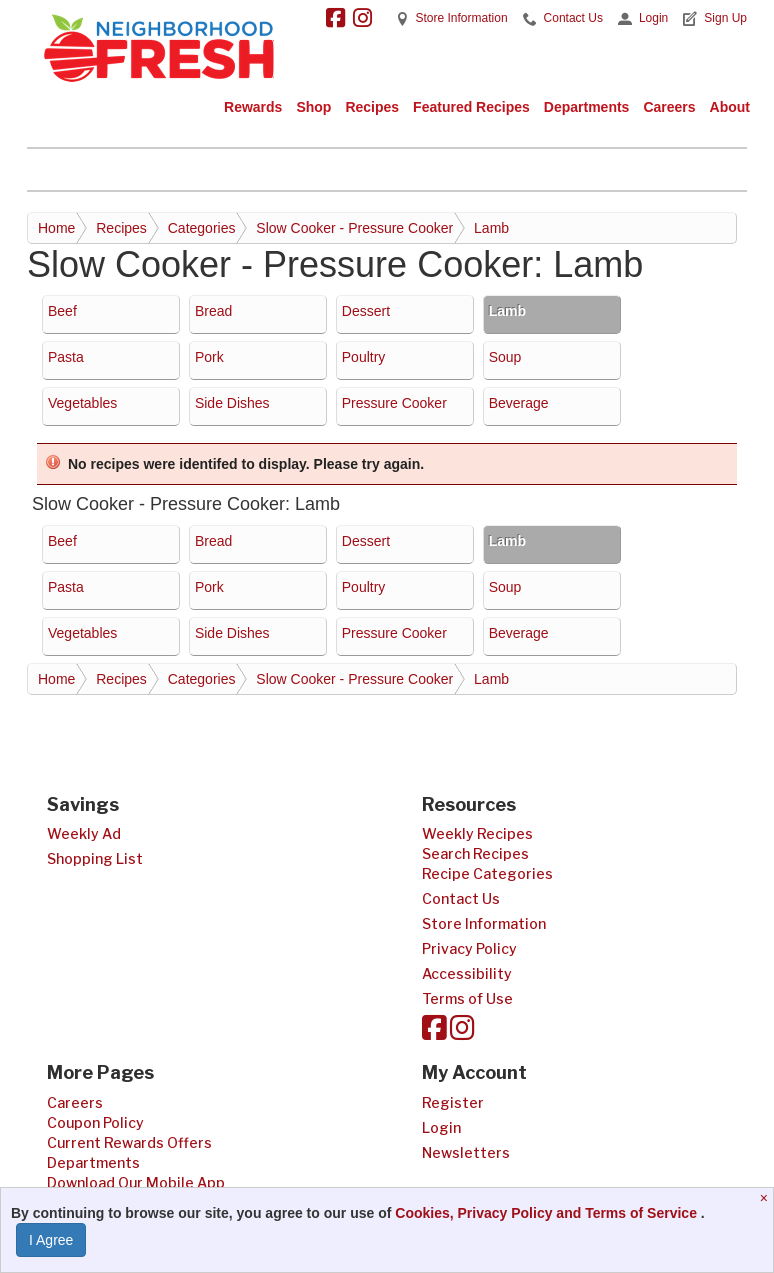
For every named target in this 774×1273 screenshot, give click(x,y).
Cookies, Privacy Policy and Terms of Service (548, 1213)
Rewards (253, 107)
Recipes (372, 107)
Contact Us (573, 18)
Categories (202, 228)
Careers (669, 107)
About (730, 107)
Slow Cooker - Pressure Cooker (354, 228)
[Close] (766, 1198)
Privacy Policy (469, 948)
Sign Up (725, 18)
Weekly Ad (84, 833)
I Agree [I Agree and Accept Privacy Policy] (51, 1240)
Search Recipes (475, 853)
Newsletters (466, 1152)
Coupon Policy (95, 1122)
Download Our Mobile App (136, 1182)
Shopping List (95, 858)
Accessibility (467, 973)
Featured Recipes (471, 107)
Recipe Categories (487, 873)
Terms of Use (467, 998)
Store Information (462, 18)
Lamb (491, 228)
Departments (587, 107)
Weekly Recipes (477, 833)
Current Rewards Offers (129, 1142)
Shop (313, 107)
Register (453, 1102)
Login (653, 18)
